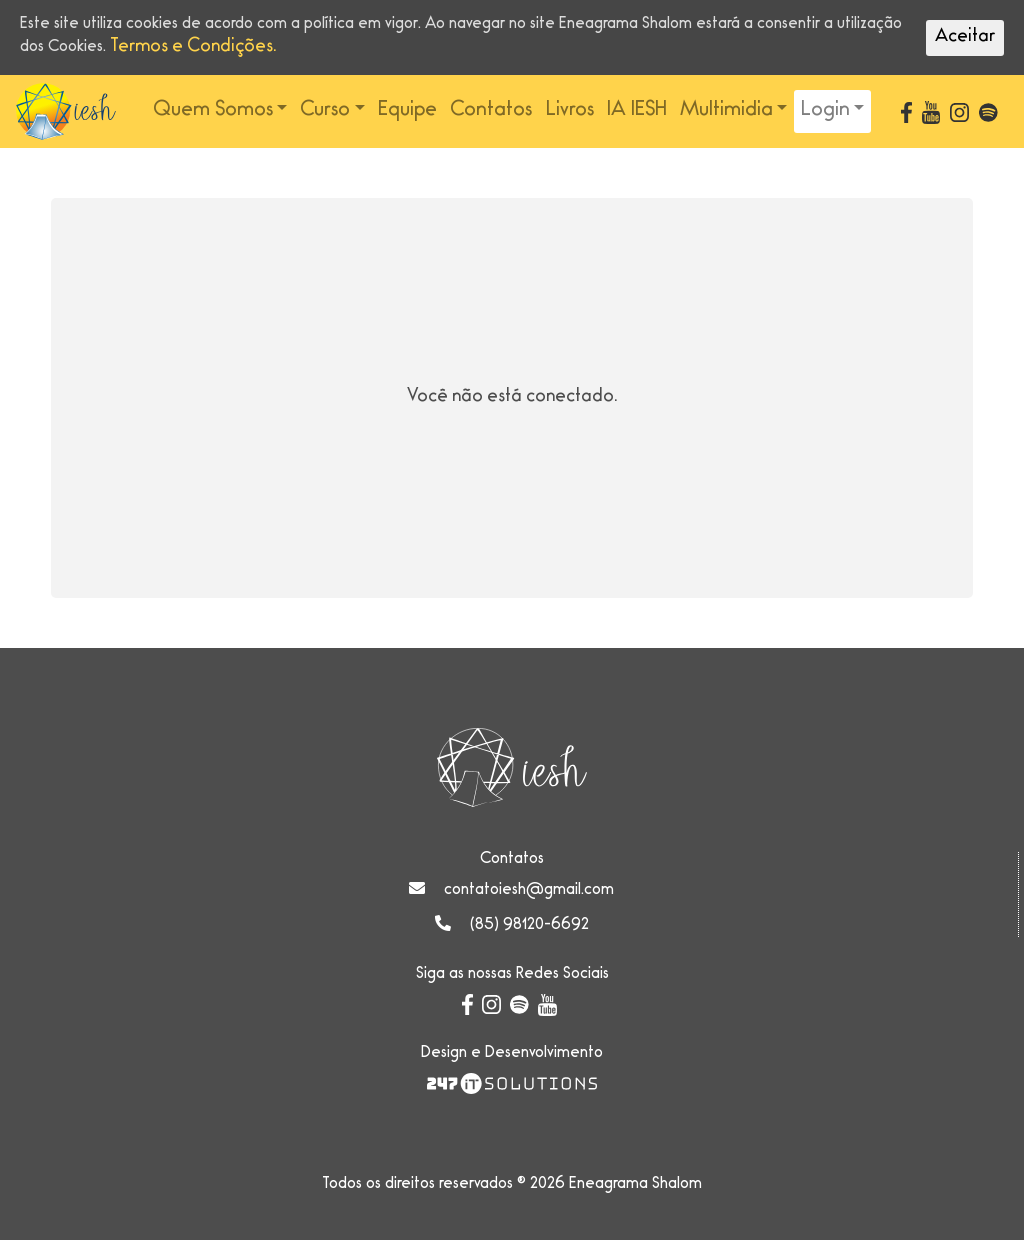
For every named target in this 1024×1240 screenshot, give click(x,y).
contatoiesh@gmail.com (529, 891)
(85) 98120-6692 (529, 926)
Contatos (491, 111)
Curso (325, 111)
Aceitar (965, 38)
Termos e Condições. (193, 48)
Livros (570, 111)
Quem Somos (213, 111)
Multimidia (726, 111)
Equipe (407, 111)
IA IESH (637, 111)
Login (825, 111)
